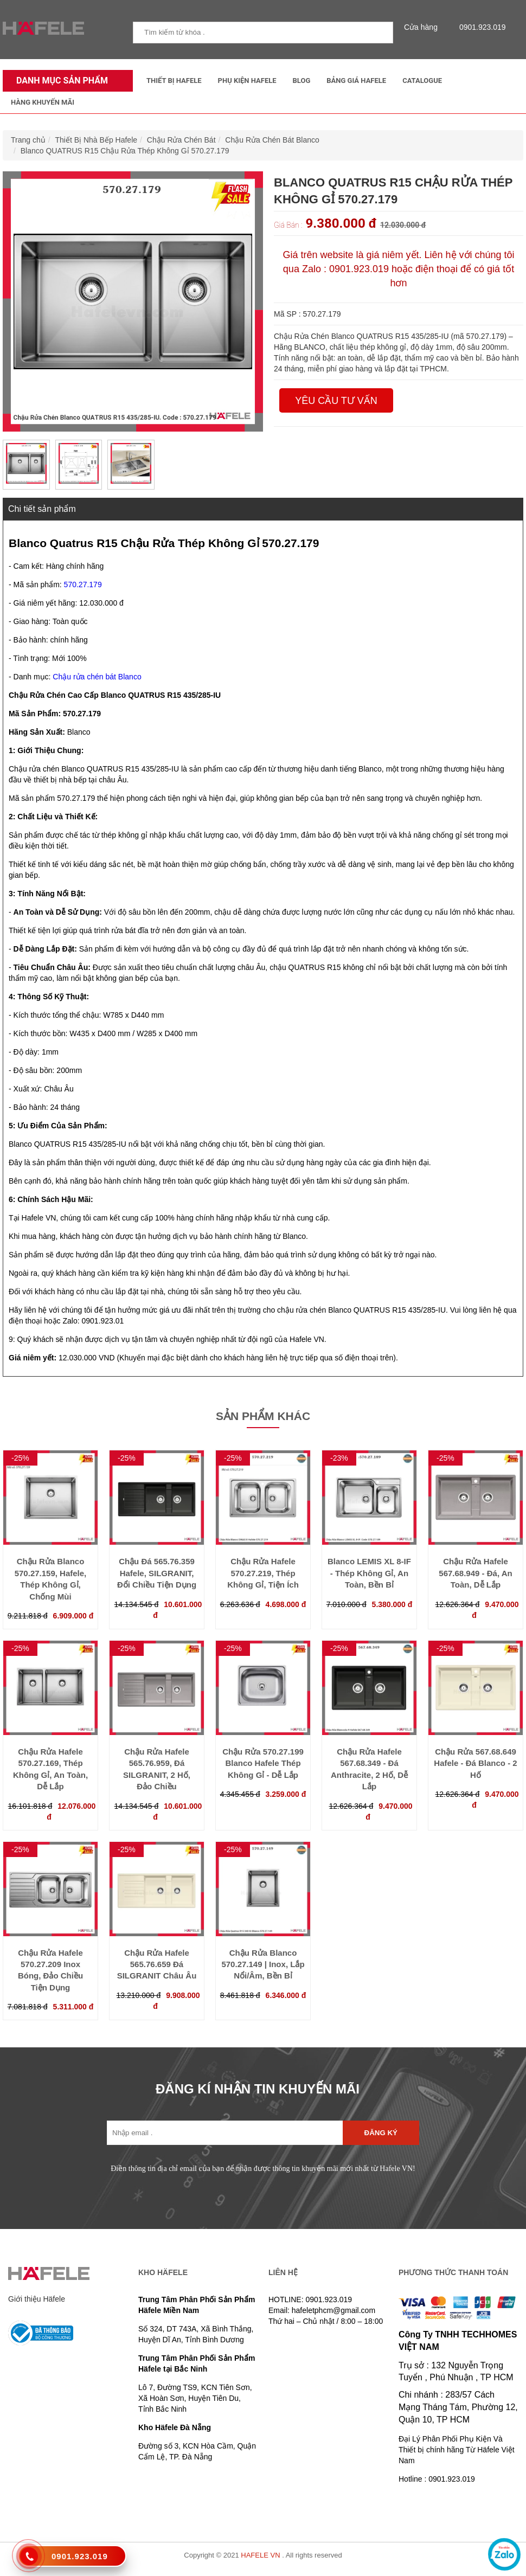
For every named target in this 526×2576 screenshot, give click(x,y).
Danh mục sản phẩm (59, 80)
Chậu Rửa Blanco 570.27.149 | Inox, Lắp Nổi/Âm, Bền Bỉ (262, 1964)
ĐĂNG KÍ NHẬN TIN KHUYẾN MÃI (258, 2089)
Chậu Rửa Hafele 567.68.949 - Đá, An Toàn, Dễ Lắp (475, 1573)
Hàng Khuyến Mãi (42, 102)
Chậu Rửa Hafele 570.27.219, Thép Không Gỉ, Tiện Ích (263, 1573)
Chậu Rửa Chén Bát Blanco (272, 140)
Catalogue (422, 80)
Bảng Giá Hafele (356, 80)
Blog (302, 80)
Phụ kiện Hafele (247, 80)
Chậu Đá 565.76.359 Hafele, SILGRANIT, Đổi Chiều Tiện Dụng (156, 1573)
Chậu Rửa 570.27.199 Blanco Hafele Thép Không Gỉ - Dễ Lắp (263, 1763)
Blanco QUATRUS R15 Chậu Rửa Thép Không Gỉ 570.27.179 (125, 150)
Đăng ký (380, 2133)
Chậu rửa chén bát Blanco (97, 676)
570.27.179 (83, 584)
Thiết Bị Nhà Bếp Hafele (96, 140)
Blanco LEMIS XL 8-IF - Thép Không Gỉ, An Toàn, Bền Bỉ (369, 1573)
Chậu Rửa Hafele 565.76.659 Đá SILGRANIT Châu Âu (157, 1964)
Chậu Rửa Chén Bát (181, 140)
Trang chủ (28, 140)
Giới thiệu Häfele (36, 2299)
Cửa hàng (423, 27)
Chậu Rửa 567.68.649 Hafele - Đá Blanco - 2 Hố (475, 1763)
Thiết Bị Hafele (174, 80)
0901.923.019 (480, 27)
